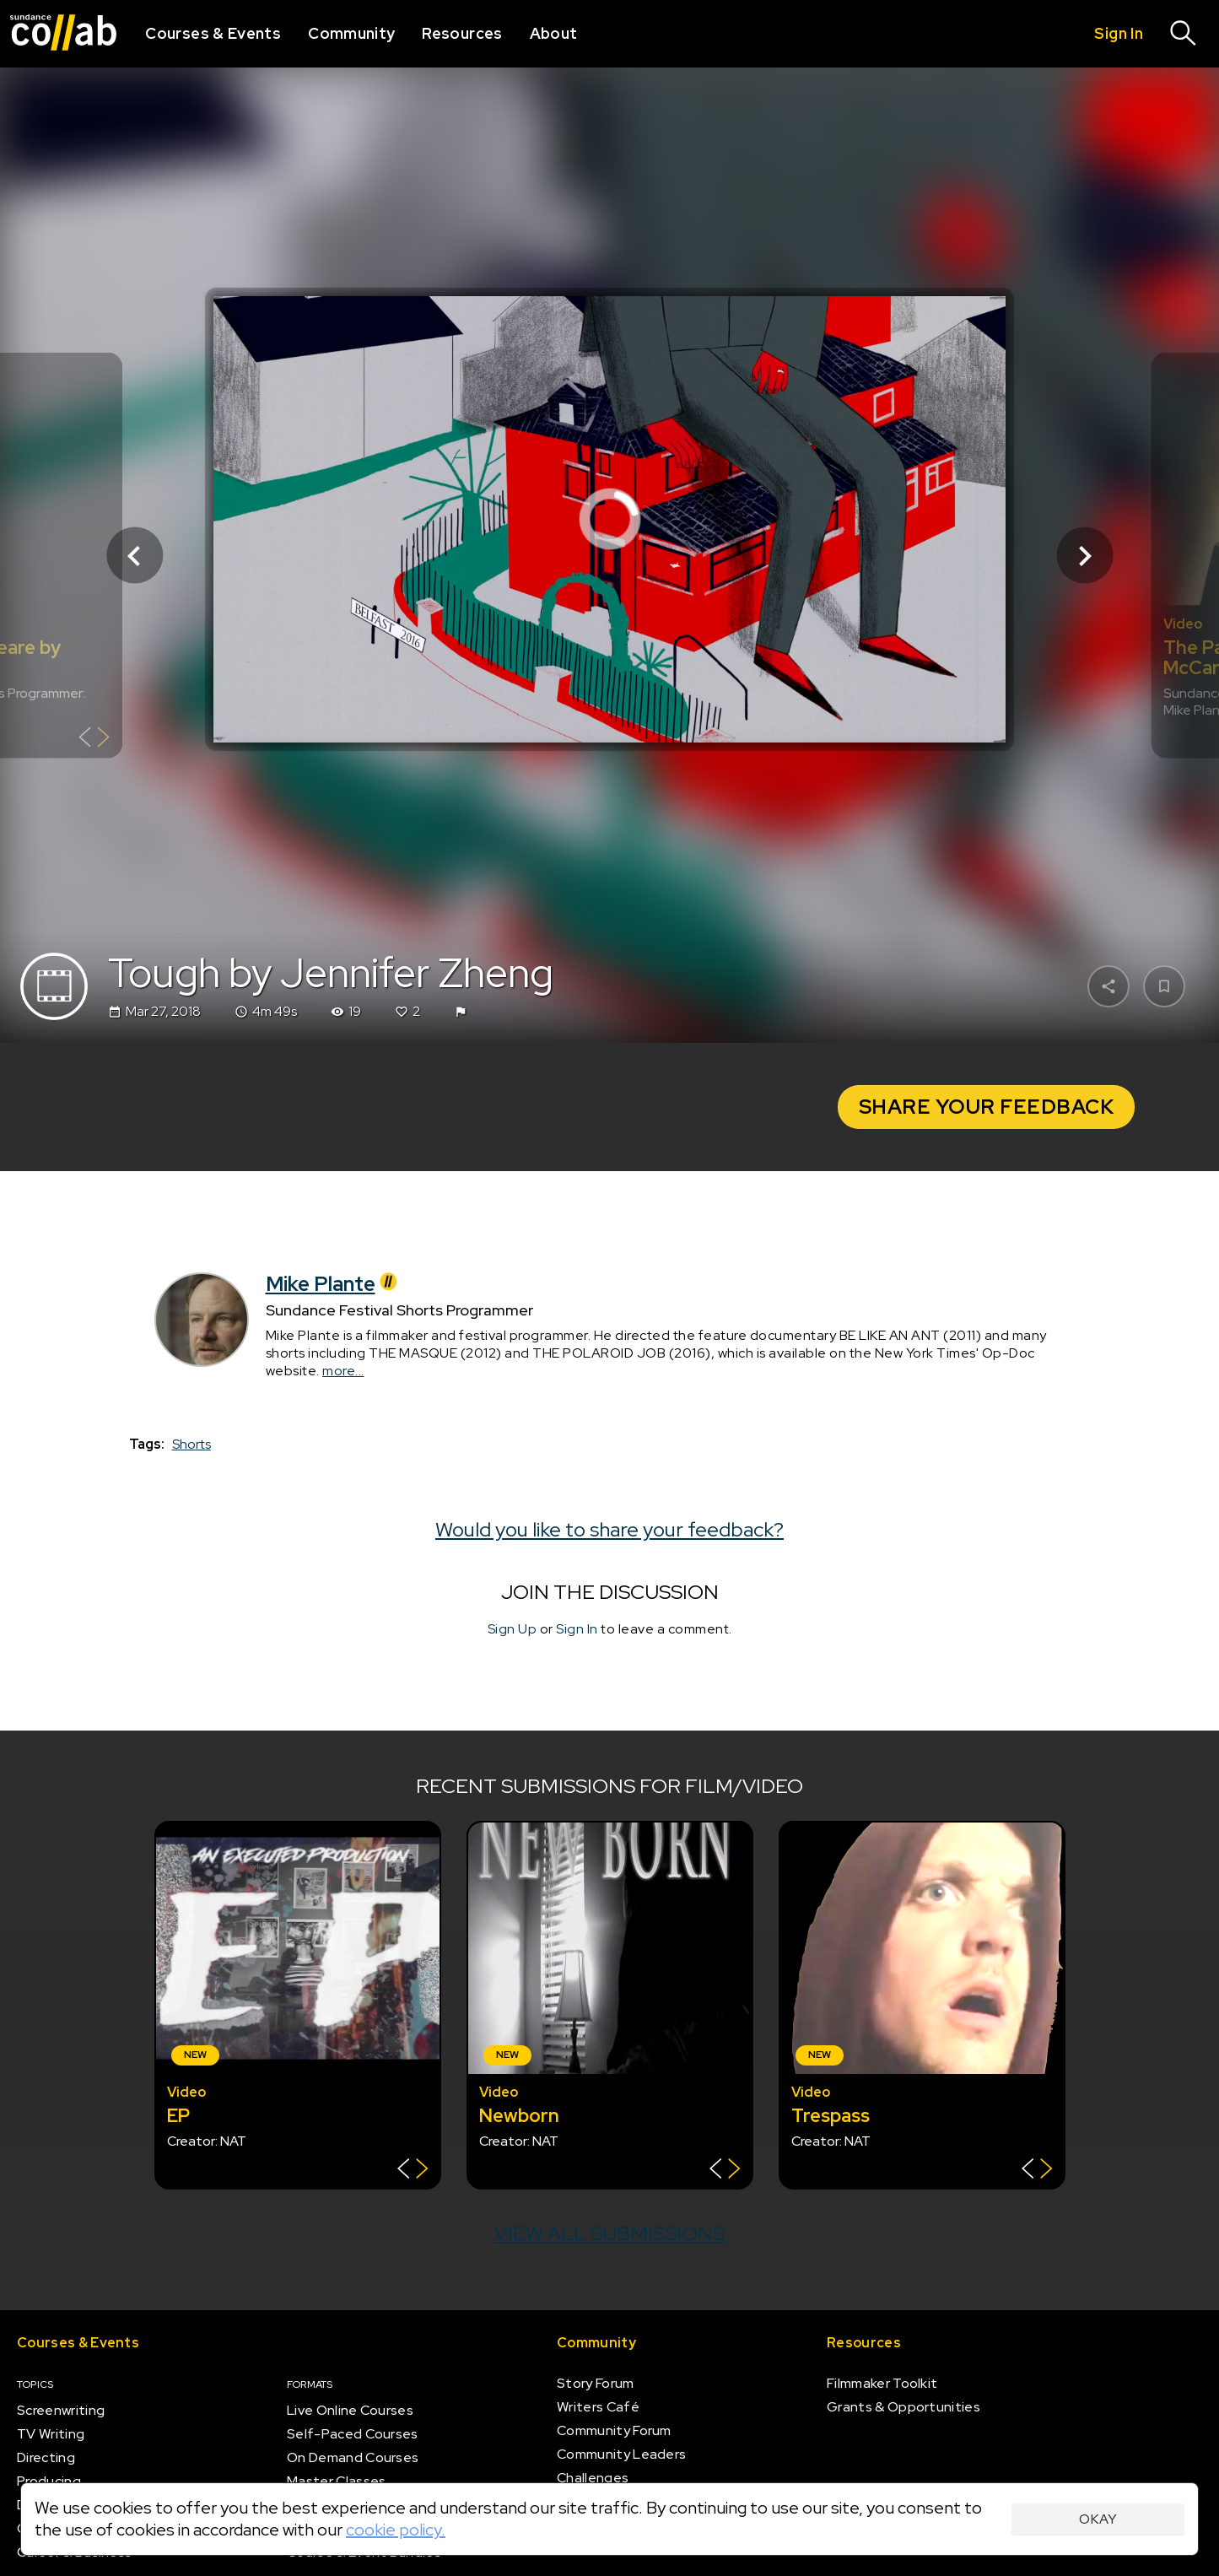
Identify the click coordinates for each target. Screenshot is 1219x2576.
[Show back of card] (94, 739)
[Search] (1183, 34)
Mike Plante (334, 1284)
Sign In (577, 1629)
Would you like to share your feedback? (609, 1529)
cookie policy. (395, 2530)
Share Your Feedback (986, 1107)
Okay (1098, 2519)
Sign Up (512, 1629)
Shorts (191, 1444)
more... (343, 1371)
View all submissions (609, 2233)
